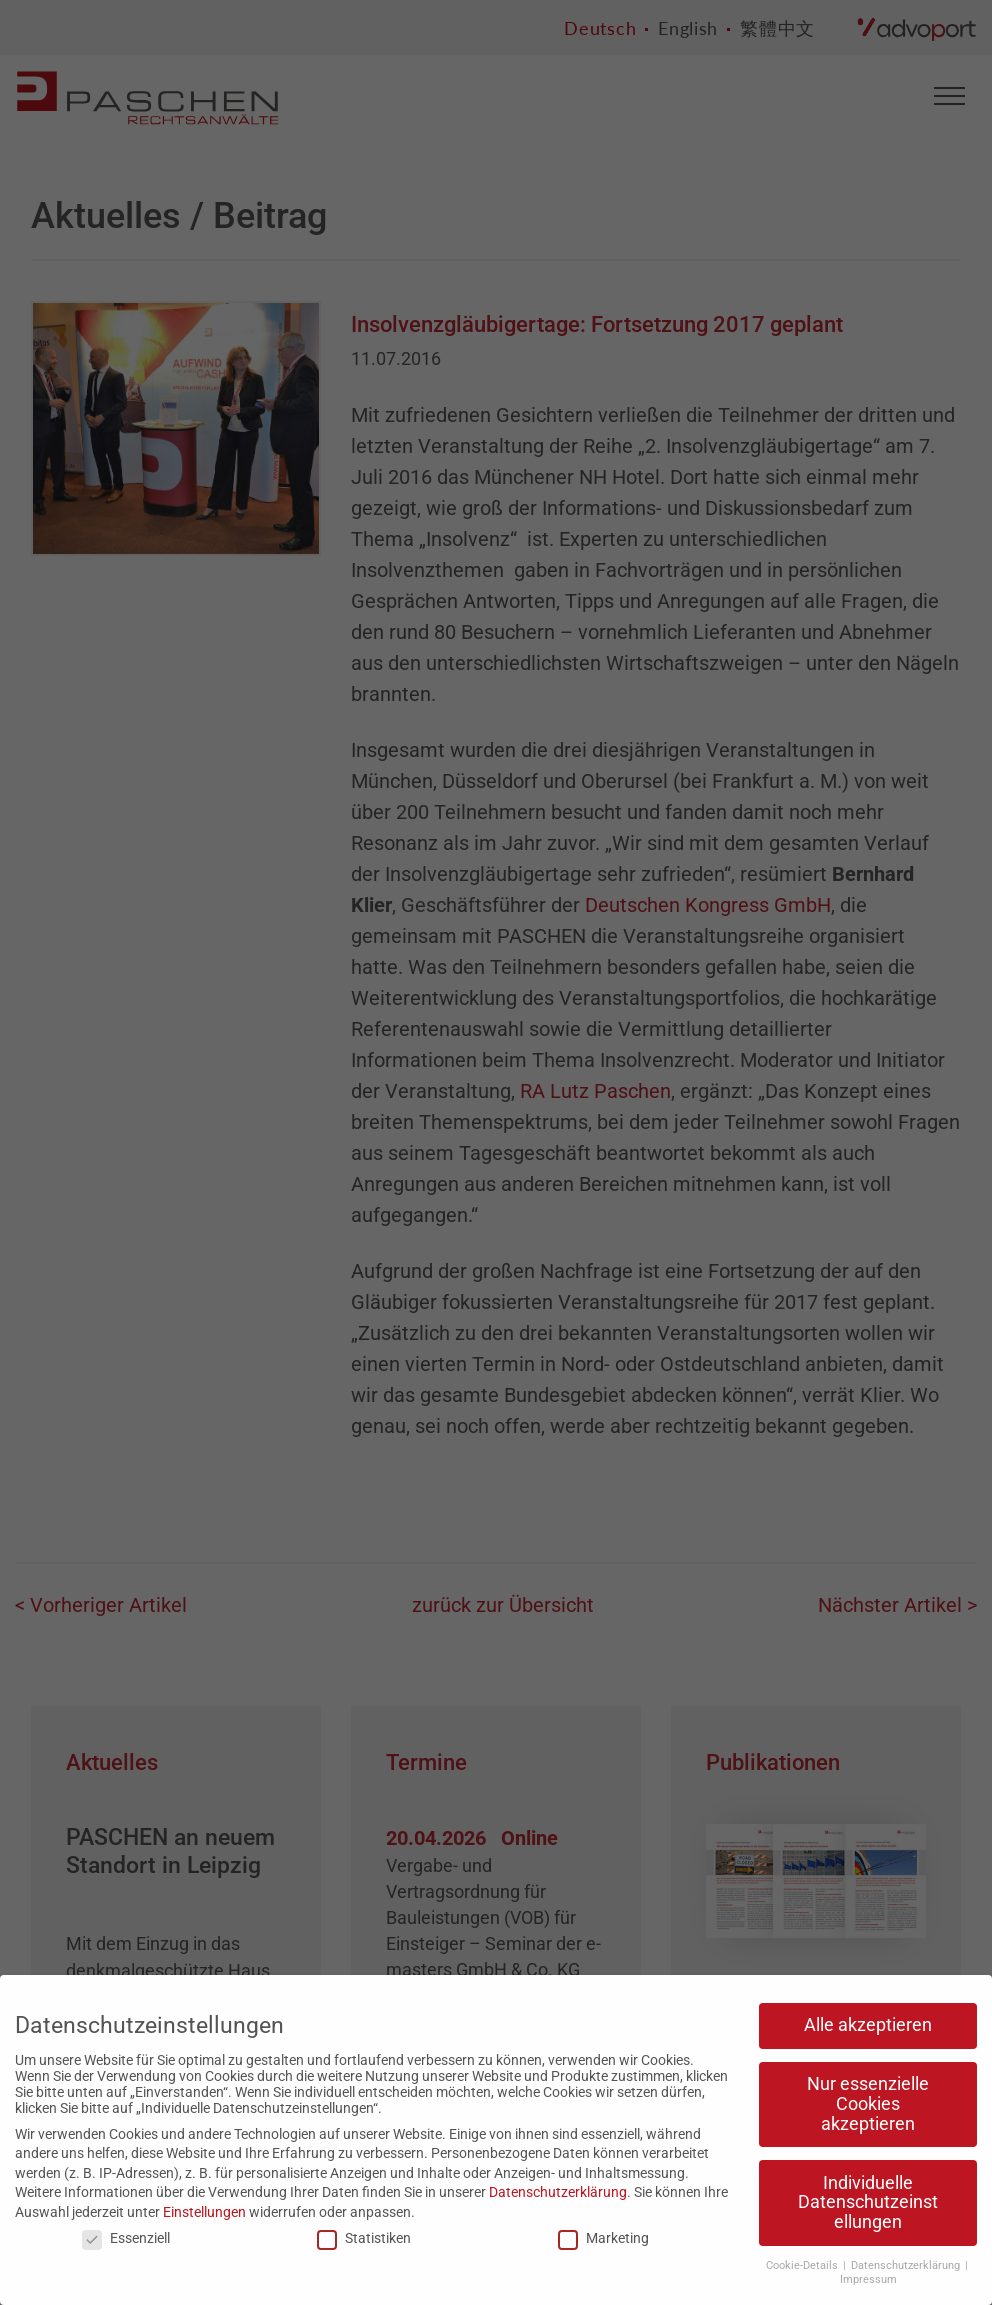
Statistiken (364, 2238)
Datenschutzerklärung (558, 2192)
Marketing (603, 2238)
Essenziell (126, 2238)
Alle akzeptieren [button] (868, 2025)
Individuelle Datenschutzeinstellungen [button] (868, 2202)
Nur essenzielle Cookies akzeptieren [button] (868, 2103)
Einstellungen (204, 2212)
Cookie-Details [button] (803, 2265)
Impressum (868, 2279)
